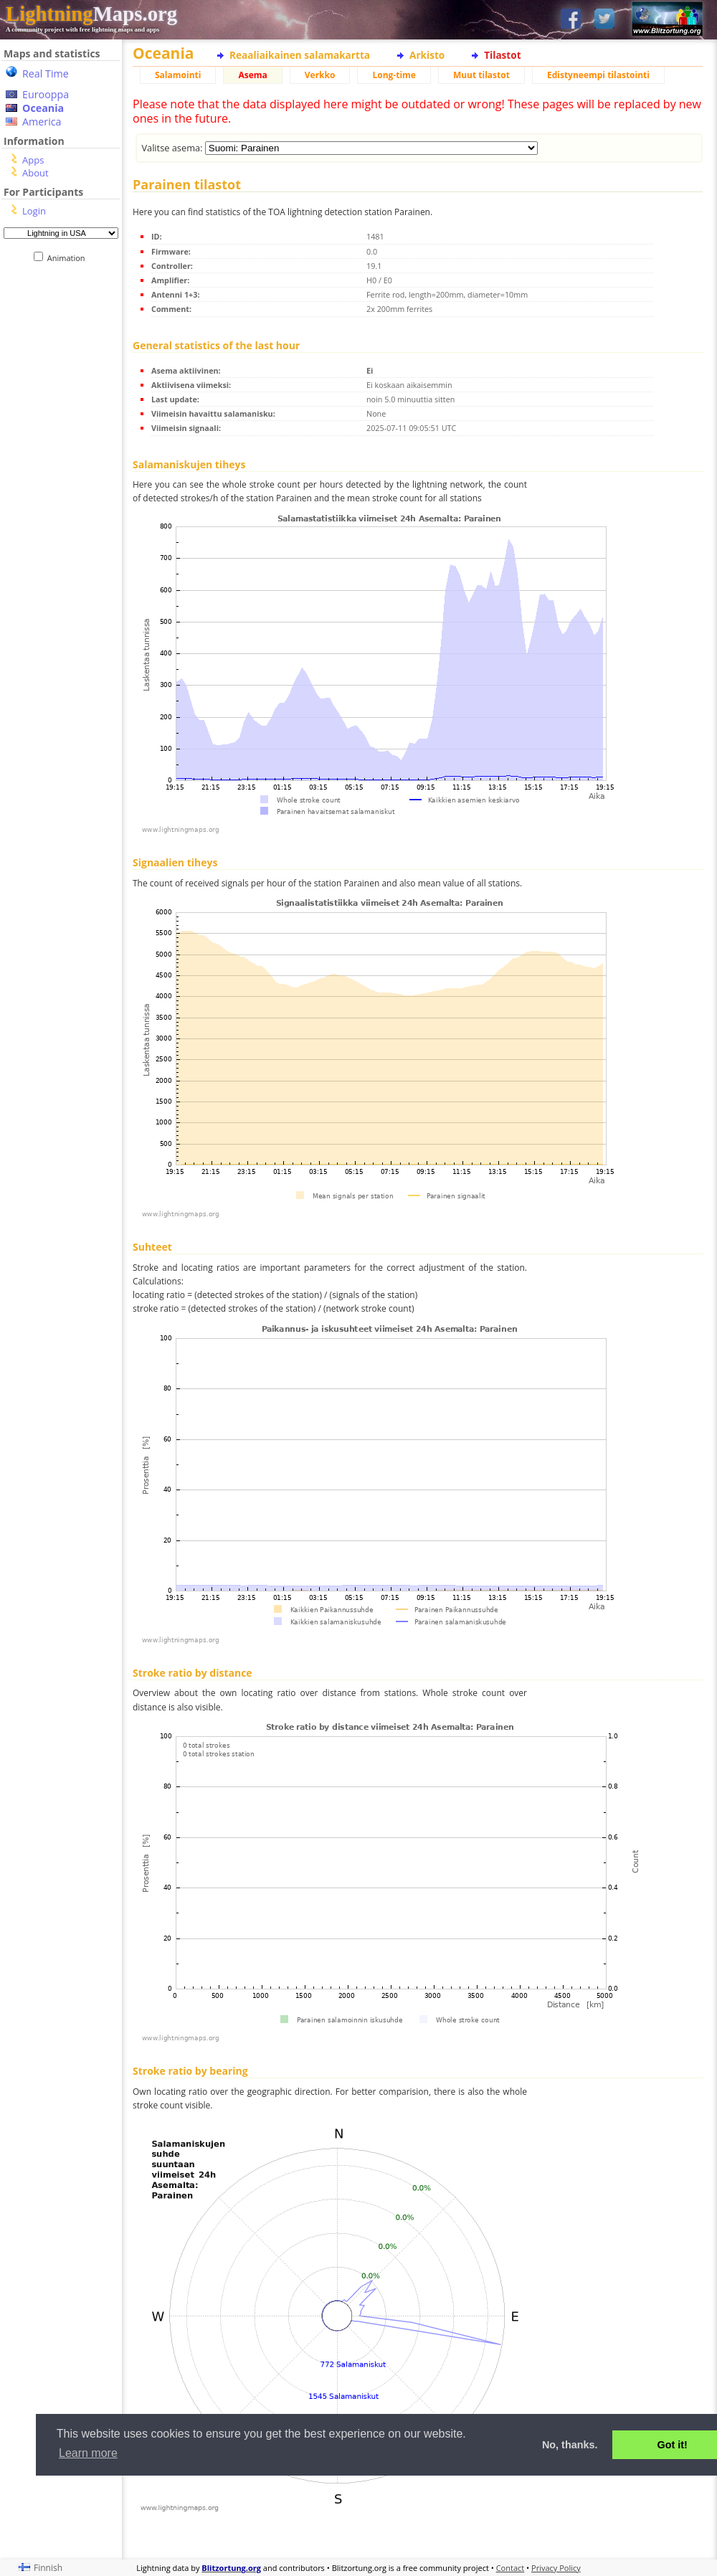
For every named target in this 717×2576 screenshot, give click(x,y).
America (42, 121)
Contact (510, 2567)
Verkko (320, 75)
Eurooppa (45, 94)
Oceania (43, 108)
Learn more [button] (88, 2453)
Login (34, 210)
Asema (252, 75)
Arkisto (427, 55)
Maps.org (91, 13)
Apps (33, 159)
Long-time (393, 75)
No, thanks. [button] (570, 2444)
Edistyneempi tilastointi (598, 75)
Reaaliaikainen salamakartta (299, 55)
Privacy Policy (556, 2567)
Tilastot (502, 55)
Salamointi (178, 75)
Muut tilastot (481, 75)
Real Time (45, 73)
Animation (69, 257)
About (35, 172)
